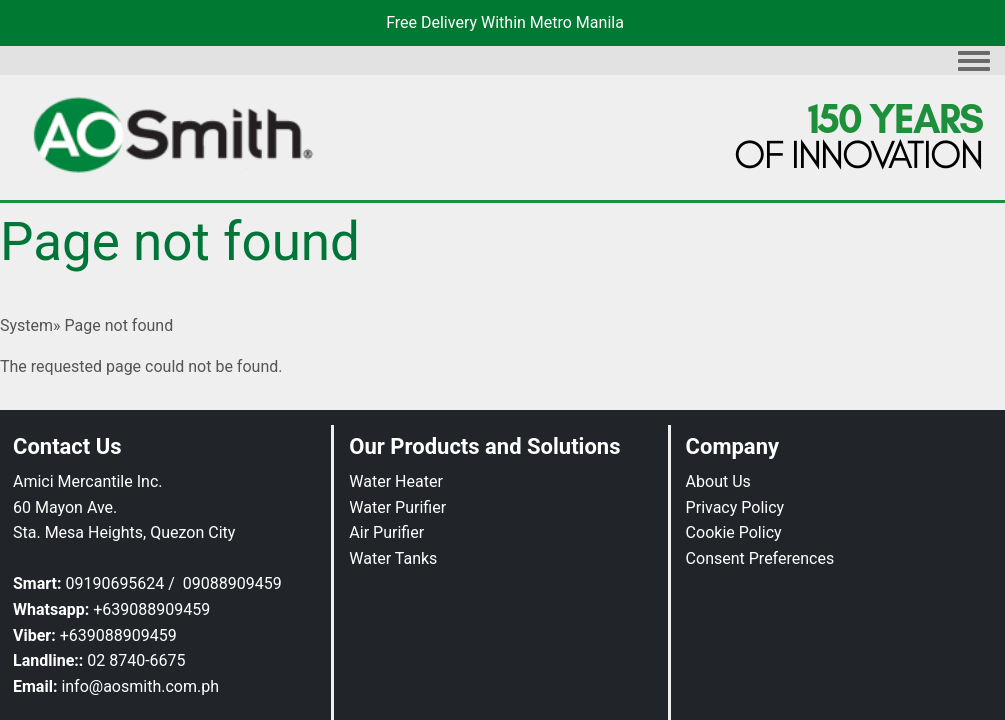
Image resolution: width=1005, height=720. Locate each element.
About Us (718, 481)
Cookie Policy (734, 532)
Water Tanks (393, 558)
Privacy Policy (735, 507)
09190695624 (114, 583)
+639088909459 (151, 609)
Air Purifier (386, 532)
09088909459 (232, 583)
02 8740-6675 (136, 660)
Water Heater (396, 481)
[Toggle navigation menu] (974, 62)
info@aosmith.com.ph (140, 686)
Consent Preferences (760, 558)
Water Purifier (397, 507)
